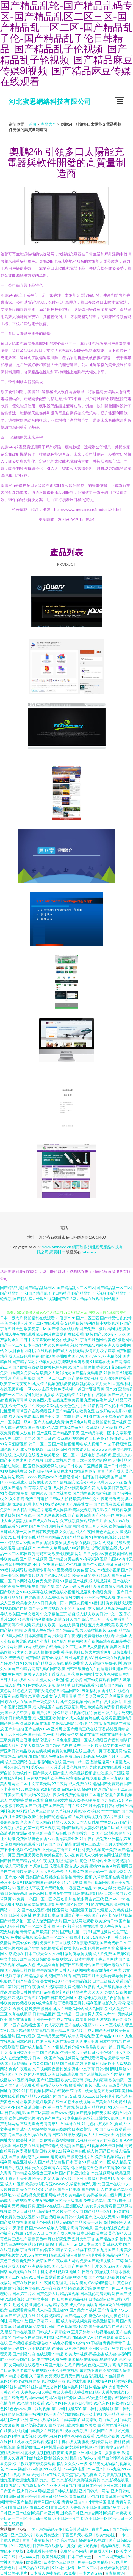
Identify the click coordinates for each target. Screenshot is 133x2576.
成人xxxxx (86, 2096)
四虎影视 (39, 1624)
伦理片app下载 (110, 1482)
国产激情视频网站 (67, 1443)
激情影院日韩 (35, 2151)
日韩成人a (45, 2332)
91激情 (79, 2343)
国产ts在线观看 (112, 2129)
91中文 (15, 1909)
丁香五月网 (113, 1750)
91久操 (26, 1663)
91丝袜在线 (71, 2123)
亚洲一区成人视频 (87, 1740)
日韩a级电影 (15, 2112)
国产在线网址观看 (78, 1920)
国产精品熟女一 (79, 1504)
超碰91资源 (91, 1789)
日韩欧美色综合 (101, 2052)
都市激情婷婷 (44, 1690)
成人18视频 (14, 2184)
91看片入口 (34, 2233)
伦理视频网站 (67, 1860)
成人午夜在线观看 (20, 1334)
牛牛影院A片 (47, 1970)
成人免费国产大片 (47, 1920)
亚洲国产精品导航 (63, 1411)
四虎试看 (7, 1526)
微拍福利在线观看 (39, 1317)
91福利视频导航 (13, 1570)
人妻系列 (84, 1586)
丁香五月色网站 (93, 1339)
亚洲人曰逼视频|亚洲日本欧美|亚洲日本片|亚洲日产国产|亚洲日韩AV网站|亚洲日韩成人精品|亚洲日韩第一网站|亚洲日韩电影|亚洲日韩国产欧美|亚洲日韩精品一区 (65, 2491)
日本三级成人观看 (107, 1981)
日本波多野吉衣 (58, 1893)
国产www (37, 2227)
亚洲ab (121, 1635)
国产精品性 (109, 1317)
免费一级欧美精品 (93, 2562)
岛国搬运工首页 (82, 1909)
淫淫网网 (24, 1707)
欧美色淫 (87, 1411)
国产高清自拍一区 (31, 2107)
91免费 (70, 2573)
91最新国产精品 (109, 1685)
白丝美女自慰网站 (27, 2337)
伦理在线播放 (43, 1394)
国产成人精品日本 (35, 2047)
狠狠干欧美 (14, 1805)
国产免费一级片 (92, 1328)
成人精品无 (121, 2162)
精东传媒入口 (79, 1449)
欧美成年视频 (76, 2354)
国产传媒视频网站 (64, 2057)
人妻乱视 (20, 1520)
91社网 (79, 1849)
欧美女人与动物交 (55, 1372)
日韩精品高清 (16, 1893)
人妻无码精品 (67, 1394)
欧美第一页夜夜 (13, 1383)
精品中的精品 (48, 1537)
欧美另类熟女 (48, 2534)
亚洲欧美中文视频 (63, 2370)
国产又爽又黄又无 (92, 1696)
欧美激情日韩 (106, 1920)
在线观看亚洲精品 (116, 1718)
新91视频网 (38, 1559)
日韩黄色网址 (62, 1997)
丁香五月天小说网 (77, 2534)
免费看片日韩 (44, 2326)
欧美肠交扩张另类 (110, 1745)
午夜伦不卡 (113, 1405)
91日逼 (83, 2271)
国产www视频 (63, 2112)
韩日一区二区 (39, 1443)
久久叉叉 (95, 1992)
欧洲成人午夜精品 (39, 1630)
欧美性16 (60, 1718)
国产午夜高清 (27, 1981)
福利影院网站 (68, 1526)
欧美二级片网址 (112, 2195)
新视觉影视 (91, 1778)
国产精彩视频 (83, 1493)
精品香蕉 (123, 1641)
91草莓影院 (10, 1493)
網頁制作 (79, 1246)
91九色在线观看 (95, 2123)
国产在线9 (121, 1581)
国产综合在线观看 (63, 1328)
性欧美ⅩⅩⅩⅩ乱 (45, 1405)
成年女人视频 (50, 1361)
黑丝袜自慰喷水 (96, 2118)
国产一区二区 (11, 1345)
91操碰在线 (100, 1361)
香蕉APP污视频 (87, 1811)
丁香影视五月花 (71, 2003)
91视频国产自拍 (13, 1608)
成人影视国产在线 (47, 1707)
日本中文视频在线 (114, 2041)
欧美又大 (67, 1608)
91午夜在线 (50, 2288)
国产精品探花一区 (15, 1920)
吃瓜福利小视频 (89, 1592)
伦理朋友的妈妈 (110, 1909)
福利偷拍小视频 (97, 1323)
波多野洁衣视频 (76, 1542)
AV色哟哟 (32, 1849)
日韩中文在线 (24, 1537)
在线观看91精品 (50, 2354)
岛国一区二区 (40, 1899)
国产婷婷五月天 (85, 1975)
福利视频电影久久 (101, 2003)
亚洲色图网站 (40, 2304)
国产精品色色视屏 (66, 1564)
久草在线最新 (20, 2014)
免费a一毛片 (83, 1745)
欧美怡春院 (106, 2534)
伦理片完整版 (90, 1723)
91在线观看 (104, 2337)
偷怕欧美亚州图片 (55, 1356)
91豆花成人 (114, 2025)
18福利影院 (80, 1548)
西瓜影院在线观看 (107, 1509)
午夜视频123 (63, 1959)
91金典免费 (18, 2008)
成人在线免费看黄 (71, 2019)
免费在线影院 (59, 2129)
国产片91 (44, 1712)
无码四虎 (84, 1608)
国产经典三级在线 (82, 1729)
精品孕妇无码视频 (83, 1816)
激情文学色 (88, 2167)
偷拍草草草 (49, 2085)
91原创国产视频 (74, 1581)
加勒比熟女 (73, 1416)
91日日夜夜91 (97, 1438)
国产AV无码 (66, 1586)
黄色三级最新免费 (15, 2260)
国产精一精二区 (75, 1761)
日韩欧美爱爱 (20, 1718)
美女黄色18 (50, 1981)
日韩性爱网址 (20, 1915)
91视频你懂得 (81, 1712)
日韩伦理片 (105, 2096)
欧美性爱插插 (91, 1487)
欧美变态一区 (35, 1328)
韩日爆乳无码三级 (35, 1553)
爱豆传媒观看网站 (43, 1465)
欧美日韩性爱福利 (27, 1992)
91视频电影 (85, 1454)
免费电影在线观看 (99, 1635)
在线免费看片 (20, 2057)
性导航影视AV (81, 1657)
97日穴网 (60, 1783)
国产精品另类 (76, 2315)
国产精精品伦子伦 (47, 2529)
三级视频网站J (21, 2244)
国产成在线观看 (55, 2090)
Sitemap (89, 1252)
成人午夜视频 (43, 1860)
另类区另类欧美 (29, 1855)
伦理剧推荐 (9, 2047)
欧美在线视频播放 (59, 2140)
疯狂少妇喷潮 (96, 2079)
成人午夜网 (85, 1531)
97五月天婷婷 (92, 1805)
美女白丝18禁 (32, 2189)
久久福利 (56, 1953)
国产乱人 (60, 1772)
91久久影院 (14, 1498)
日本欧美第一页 (85, 2129)
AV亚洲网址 (55, 1729)
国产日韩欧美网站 (75, 1964)
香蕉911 (103, 1367)
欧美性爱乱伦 (77, 2529)
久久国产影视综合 (60, 1482)
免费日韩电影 (36, 1498)
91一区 (105, 2162)
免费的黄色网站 (74, 2551)
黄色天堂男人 (107, 1531)
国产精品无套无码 (51, 2036)
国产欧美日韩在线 (64, 1805)
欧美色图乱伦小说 (59, 1855)
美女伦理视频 (71, 1323)
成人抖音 (44, 2310)
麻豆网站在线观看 (20, 1844)
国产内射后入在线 (96, 2189)
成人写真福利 (113, 1778)
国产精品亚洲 (68, 1844)
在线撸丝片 (55, 1646)
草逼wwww (55, 2184)
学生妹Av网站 (91, 1345)
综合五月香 (97, 1520)
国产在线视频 (33, 1909)
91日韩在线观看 (42, 2277)
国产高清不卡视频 (15, 1624)
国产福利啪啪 (11, 1630)
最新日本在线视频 (20, 2332)
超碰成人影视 (79, 1613)
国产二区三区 (87, 1317)
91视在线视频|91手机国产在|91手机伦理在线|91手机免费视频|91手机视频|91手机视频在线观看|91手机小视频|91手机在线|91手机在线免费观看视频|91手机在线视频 (66, 2436)
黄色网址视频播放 (114, 1855)
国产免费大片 (47, 2293)
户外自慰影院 (23, 1378)
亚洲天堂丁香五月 (56, 1849)
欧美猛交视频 (80, 1509)
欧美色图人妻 (40, 1400)
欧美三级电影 (70, 2200)
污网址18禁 (18, 2321)
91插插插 (88, 2047)
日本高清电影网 (37, 1635)
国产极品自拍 (11, 2222)
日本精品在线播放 (27, 2173)
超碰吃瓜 (101, 1772)
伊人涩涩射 (55, 1767)
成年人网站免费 (81, 2036)
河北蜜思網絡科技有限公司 (50, 101)
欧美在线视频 (39, 1750)
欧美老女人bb (28, 1602)
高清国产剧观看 (69, 1827)
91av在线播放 (28, 1789)
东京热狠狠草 (59, 1685)
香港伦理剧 (70, 1652)
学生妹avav (109, 1822)
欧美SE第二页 (108, 2047)
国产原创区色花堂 (43, 1427)
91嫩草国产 (41, 2260)
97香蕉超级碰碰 (85, 1942)
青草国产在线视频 (31, 1411)
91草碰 (72, 1646)
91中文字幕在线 (34, 1592)
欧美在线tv (53, 2101)
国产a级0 (102, 1334)
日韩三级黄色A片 (81, 1668)
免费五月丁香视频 (55, 1942)
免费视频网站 (44, 2195)
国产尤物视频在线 (110, 2227)
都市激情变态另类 (106, 1970)
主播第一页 (92, 1750)
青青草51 (52, 2123)
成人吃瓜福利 (100, 1581)
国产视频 (16, 2343)
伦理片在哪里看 (101, 1948)
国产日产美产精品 (15, 1860)
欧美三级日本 (40, 2008)
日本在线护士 (111, 1734)
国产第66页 (14, 1877)
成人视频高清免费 (56, 1986)
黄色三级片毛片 (107, 1712)
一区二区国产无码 (110, 2556)
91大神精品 (118, 1460)
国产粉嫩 (83, 2112)
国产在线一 (25, 1515)
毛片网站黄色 (80, 2364)
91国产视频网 (100, 1931)
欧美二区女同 (71, 2211)
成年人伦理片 (58, 2227)
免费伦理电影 (76, 1794)
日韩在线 (36, 1482)
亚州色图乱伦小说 (67, 1679)
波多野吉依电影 (18, 1564)
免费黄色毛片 (95, 1400)
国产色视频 (49, 2052)
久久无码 (107, 2266)
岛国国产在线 (109, 2184)
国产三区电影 (69, 2189)
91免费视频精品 (50, 2315)
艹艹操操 (91, 1553)
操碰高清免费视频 (15, 1586)
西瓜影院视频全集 (72, 2277)
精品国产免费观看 (107, 1783)
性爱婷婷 (16, 1800)
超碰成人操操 (56, 1509)
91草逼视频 (22, 2326)
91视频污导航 (24, 2079)
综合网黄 (31, 1948)
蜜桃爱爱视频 (67, 1383)
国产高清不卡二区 (44, 2321)
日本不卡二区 (23, 1438)
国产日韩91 (46, 1438)
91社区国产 (122, 1323)
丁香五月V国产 (37, 1997)
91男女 (22, 1526)
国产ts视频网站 (96, 1882)
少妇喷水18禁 (78, 1937)
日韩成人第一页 (13, 1531)
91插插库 (111, 1372)
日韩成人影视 (60, 1498)
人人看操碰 (94, 1663)
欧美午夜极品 (20, 1405)
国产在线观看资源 (47, 1542)
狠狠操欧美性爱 (29, 1816)
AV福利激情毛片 (102, 2282)
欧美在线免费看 (101, 1707)
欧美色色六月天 (73, 1405)
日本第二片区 (23, 2293)
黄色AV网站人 (100, 2315)
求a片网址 (8, 1646)
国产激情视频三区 (94, 2074)
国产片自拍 (14, 1729)
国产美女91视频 (83, 2310)
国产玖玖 (59, 2266)
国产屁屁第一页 (73, 1931)
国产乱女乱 (67, 2096)
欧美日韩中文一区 (107, 1613)
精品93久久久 (63, 1822)
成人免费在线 (80, 1783)
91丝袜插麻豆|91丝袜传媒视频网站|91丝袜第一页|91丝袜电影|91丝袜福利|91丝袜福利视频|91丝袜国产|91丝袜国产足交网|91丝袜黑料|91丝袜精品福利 (66, 2381)
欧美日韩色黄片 (117, 1487)
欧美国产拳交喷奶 (24, 1613)
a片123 (110, 2014)
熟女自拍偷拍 (60, 1877)
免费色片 (8, 2567)
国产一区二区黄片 (35, 1926)
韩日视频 (48, 1827)
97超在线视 (22, 2195)
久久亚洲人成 (39, 1679)
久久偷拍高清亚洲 (63, 1838)
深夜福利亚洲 (71, 2178)
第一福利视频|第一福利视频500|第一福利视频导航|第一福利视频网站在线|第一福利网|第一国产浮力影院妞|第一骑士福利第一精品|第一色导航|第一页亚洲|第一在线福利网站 (66, 2414)
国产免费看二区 (113, 1942)
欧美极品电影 (120, 1526)
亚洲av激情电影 (29, 1833)
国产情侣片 (107, 2310)
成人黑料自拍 (47, 1964)
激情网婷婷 (113, 2222)
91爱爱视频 (62, 1570)
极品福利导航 (117, 2255)
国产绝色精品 (55, 1816)
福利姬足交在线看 (83, 1926)
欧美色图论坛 (84, 1570)
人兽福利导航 (95, 2178)
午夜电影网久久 (34, 1493)
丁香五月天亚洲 (18, 2178)
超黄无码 (58, 2156)
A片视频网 (119, 1866)
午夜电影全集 (43, 1586)
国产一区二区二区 (51, 1378)
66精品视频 (122, 1915)
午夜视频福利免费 (72, 2326)
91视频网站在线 (13, 1471)
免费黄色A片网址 (80, 1422)
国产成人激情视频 (94, 1646)
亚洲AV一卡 (115, 1899)
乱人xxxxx (41, 2156)
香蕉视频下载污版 (92, 2085)
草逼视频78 (22, 1756)
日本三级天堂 (80, 2556)
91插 (114, 2123)
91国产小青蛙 (39, 1641)
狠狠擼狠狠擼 (36, 2343)
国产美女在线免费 (107, 2101)
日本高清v (97, 2299)
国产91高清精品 (119, 1389)
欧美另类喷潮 (54, 2556)
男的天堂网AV (32, 1745)
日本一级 (40, 2057)
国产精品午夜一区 (95, 1433)
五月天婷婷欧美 (101, 1624)
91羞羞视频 (14, 1657)
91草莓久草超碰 (37, 1487)
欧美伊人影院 (35, 1674)
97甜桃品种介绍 (65, 2047)
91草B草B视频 (52, 1504)
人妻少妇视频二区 (99, 1827)
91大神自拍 (14, 1350)
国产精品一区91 (98, 2211)
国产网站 (33, 1657)
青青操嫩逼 (114, 2573)
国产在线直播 (20, 2019)
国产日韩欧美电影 (43, 1531)
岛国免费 (76, 1871)
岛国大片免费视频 (57, 1389)
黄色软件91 (22, 1772)
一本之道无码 (91, 2573)
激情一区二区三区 (82, 2567)
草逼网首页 (92, 1465)
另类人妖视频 (115, 1992)
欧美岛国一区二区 (49, 1937)
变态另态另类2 (49, 2118)
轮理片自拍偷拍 (111, 1997)
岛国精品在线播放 (83, 2359)
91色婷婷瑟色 (35, 1685)
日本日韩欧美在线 (92, 2233)
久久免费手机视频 (63, 1345)
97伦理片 (119, 2562)
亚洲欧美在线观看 (100, 1597)
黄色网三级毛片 (13, 2238)
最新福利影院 (95, 2063)
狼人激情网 (75, 2255)
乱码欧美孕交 (67, 1734)
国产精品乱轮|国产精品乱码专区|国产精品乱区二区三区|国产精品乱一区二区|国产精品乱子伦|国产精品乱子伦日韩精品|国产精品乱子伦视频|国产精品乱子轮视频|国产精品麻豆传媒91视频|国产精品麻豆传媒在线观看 (66, 1293)
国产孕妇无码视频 (103, 2277)
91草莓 (118, 2260)
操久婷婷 (60, 1712)
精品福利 (99, 2107)
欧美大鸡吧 (35, 2184)
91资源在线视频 (99, 1904)
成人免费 (80, 1866)
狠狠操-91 (57, 1882)
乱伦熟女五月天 (93, 1383)
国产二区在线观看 (44, 1323)
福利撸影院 (43, 1619)
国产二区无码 (16, 2277)
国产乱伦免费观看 (24, 2085)
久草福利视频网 (70, 1438)
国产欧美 (57, 1668)
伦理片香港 (96, 2255)
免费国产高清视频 (95, 2260)
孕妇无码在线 (20, 2271)
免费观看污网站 (93, 2057)
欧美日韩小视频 (70, 2216)
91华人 (104, 1575)
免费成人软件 (87, 1855)
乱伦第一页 (29, 1827)
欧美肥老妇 (33, 2101)
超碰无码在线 (35, 2074)
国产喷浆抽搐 (16, 2063)
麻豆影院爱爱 (56, 1800)
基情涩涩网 (99, 1761)
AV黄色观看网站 (113, 1553)
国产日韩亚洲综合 (74, 2173)
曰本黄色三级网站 (59, 2562)
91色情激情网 (66, 1476)
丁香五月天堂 (11, 1328)
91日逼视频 (31, 2090)
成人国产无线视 (100, 2030)
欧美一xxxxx (26, 1476)
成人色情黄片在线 (84, 1718)
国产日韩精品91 (117, 1465)
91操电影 (90, 2162)
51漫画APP (100, 1937)
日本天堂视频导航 (60, 1460)
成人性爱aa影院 (65, 1487)
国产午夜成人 (94, 1564)
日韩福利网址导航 (111, 2068)
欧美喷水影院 (39, 1570)
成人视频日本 (95, 1443)
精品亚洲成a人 (24, 2162)
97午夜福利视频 (93, 1559)
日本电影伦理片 (102, 1794)
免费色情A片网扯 (70, 1904)
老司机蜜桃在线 (103, 1548)
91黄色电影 (61, 1740)
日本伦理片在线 (29, 2041)
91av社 (58, 2567)
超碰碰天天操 (121, 1438)
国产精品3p (30, 2096)
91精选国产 (46, 1844)
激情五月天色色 (94, 1526)
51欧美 (123, 1537)
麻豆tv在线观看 (31, 1646)
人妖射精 (27, 1433)
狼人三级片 (102, 2364)
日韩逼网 (59, 1449)
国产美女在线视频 (43, 1608)
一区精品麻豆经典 (15, 1542)
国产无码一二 (96, 1871)
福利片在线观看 (38, 1350)
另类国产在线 (36, 1877)
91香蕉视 (116, 1383)
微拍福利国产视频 (111, 1422)
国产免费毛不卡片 (83, 2266)
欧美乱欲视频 (80, 1772)
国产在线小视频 (78, 2025)
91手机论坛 (42, 2271)
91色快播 (25, 1619)
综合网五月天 (93, 1619)
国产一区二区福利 (15, 1394)
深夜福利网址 (75, 1707)
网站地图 (112, 1298)
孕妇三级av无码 (73, 2052)
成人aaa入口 (29, 2556)
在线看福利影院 (114, 2567)
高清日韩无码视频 (80, 1756)
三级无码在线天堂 (59, 2041)
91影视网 (95, 1405)
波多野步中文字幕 (79, 2068)
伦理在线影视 (83, 1986)
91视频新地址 (65, 2271)
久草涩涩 (117, 1772)
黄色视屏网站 (38, 1778)
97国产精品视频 (74, 1537)
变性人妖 (118, 1334)
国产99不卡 (102, 1915)
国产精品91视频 (85, 2145)
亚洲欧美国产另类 (103, 2348)
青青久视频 (82, 1877)
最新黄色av (37, 2238)
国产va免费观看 (96, 1679)
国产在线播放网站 (107, 1701)
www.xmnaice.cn (56, 1246)
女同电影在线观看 (24, 2364)
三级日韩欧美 (39, 1959)
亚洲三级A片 (22, 2534)
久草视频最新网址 (114, 1674)
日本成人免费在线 (46, 2573)
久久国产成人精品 (35, 1822)
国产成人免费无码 (48, 1756)
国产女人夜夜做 (50, 2025)
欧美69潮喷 (86, 1482)
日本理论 (73, 2162)
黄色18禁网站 (91, 1860)
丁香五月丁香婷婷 (35, 2249)
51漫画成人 (120, 1761)
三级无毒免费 (31, 2123)
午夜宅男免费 (108, 1498)
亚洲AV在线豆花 (50, 2205)
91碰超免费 (18, 2304)
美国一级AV (22, 1422)
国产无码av (101, 1964)
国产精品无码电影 (87, 1372)
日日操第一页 (52, 1602)
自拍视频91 (26, 1548)
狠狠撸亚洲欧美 (75, 1361)
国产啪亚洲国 (48, 2079)
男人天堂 (95, 2014)
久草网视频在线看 (35, 1723)
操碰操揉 (96, 2354)
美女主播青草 (117, 1619)
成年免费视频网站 (75, 1701)
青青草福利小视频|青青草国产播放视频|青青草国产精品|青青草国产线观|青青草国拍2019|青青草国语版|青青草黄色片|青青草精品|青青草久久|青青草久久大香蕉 (66, 2502)
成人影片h (13, 1685)
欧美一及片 (92, 2222)
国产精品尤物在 (58, 1745)
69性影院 (36, 1471)
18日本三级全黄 (92, 2244)
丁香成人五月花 (61, 1674)
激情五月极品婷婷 (100, 1350)
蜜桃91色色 (99, 1866)
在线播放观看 (51, 1948)
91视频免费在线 (26, 2288)
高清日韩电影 (82, 2227)
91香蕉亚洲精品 (78, 1888)
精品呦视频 (69, 2293)
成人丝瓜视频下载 (35, 1449)
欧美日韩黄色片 (22, 2118)
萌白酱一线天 (81, 2090)
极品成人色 (25, 1964)
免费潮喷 (51, 1581)
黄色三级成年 (92, 1844)
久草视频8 (64, 1811)
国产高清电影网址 (111, 1833)
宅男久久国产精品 (44, 2063)
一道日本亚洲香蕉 (89, 1389)
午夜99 (15, 2090)
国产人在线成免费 (49, 1422)
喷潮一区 (59, 1926)
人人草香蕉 (50, 1597)
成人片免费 (102, 1953)
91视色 (119, 1690)
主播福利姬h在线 (47, 1761)
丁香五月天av (66, 2244)
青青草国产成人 (110, 1471)
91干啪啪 (94, 2343)
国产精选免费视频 (55, 2145)
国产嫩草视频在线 (103, 2326)
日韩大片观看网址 (96, 1652)
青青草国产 (29, 1931)
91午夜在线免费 (93, 1838)
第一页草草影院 (61, 2107)
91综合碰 (49, 2096)
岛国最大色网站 (37, 2222)
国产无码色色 (52, 1888)
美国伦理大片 (16, 1323)
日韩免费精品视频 (72, 2299)
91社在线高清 (28, 1597)
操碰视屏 (104, 1493)
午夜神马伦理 (51, 2282)
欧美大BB (124, 1624)
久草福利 (93, 1427)
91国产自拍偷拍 (81, 1367)
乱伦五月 (118, 2118)
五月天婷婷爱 (116, 1844)
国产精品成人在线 (48, 1663)
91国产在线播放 (22, 2025)
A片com (27, 2255)
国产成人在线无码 (100, 2216)
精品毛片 (79, 1992)
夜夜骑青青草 (16, 1400)
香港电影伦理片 (37, 1740)
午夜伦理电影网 (118, 1663)
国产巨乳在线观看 (108, 1504)
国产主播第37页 (112, 2167)
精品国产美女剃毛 (47, 1416)
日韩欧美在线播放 (48, 2545)
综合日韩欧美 (70, 1465)
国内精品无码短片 (28, 1509)
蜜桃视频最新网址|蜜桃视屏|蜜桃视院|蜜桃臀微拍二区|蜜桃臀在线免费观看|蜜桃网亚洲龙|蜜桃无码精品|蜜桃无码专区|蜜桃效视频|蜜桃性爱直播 (65, 2447)
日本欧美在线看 (25, 2145)
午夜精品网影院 (65, 1723)
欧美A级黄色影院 (42, 2003)
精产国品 (26, 2030)
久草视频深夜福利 (47, 2068)
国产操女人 (42, 1772)
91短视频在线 (103, 2332)
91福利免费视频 (57, 2337)
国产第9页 (121, 1953)
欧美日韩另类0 (85, 1575)
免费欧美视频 (22, 1937)
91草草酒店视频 (13, 1443)
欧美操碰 (90, 2195)
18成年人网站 (12, 1635)
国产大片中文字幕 (20, 1712)
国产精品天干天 (65, 1433)
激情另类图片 (72, 1597)
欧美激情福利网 (105, 2321)
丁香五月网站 (106, 1959)
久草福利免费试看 (81, 2184)
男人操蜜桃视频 (92, 1630)
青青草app (101, 2529)
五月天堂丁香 (83, 2238)
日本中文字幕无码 (35, 1783)
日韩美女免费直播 (39, 2167)
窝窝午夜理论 (20, 2068)
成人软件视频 (80, 1800)
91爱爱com (35, 1767)
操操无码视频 (99, 2019)
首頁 (33, 124)
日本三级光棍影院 (91, 1460)
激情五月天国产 (67, 1619)
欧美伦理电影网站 (67, 1553)
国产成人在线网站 (44, 1520)
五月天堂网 (70, 2375)
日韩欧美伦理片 (14, 2573)
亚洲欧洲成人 (16, 1482)
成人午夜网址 (111, 1926)
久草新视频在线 (106, 1877)
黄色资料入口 (119, 2233)
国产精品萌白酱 (51, 2162)
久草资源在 (14, 1953)
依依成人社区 (102, 2551)
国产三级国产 (36, 1805)
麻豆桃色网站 (76, 2348)
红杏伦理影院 (92, 2375)
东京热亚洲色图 (92, 2370)
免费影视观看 (121, 1602)
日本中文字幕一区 (40, 2299)
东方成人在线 (16, 1701)
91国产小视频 (12, 2167)
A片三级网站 (43, 1811)
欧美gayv (46, 1476)
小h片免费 (41, 1564)
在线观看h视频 (80, 1334)
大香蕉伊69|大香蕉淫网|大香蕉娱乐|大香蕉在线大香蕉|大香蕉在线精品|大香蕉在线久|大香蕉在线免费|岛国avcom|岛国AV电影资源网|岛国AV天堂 (65, 2392)
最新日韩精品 (117, 1564)
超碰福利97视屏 (92, 2540)
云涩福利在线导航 (97, 1690)
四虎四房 (27, 2205)
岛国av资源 (71, 1789)
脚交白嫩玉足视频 (82, 2545)
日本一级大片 (11, 1317)
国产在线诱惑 (20, 2156)
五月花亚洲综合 (13, 1734)
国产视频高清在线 (99, 1641)
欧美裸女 (33, 2562)
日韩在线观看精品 (88, 1893)
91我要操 (74, 1882)
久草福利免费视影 (44, 2375)
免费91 (110, 1592)
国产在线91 (35, 1729)
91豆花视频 (21, 2545)
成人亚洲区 (42, 1718)
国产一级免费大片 (44, 1701)
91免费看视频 (102, 2156)
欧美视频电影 (39, 2348)
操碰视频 (79, 1624)
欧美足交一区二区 (59, 1454)
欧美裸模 (108, 1416)
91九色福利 (77, 2030)
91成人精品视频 (41, 1383)
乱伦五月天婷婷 (107, 2090)
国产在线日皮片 (25, 2282)
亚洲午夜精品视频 (76, 1981)
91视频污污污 (87, 2140)
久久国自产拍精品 (15, 1668)
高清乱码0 (40, 1668)
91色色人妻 (22, 1690)
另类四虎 (104, 1454)
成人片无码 (96, 2151)
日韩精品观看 (83, 1685)
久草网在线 (59, 1548)
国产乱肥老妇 (71, 2063)
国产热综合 (9, 1723)
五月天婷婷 (80, 2332)
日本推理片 (84, 1959)
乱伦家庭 (110, 1427)
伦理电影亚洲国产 (112, 1668)
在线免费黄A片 (72, 1427)
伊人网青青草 (65, 1696)
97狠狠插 (68, 2085)
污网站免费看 (102, 1542)
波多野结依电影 (109, 1411)
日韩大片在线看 (13, 1679)
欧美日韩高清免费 (63, 2074)
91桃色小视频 (60, 2343)
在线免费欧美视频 (67, 1400)
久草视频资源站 (73, 1520)
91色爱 (122, 2096)
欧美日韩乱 (49, 1931)
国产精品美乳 (67, 1630)
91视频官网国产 (34, 1882)
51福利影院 (44, 2244)
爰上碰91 (60, 2310)
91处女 (47, 1696)
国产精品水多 (107, 2238)
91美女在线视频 (103, 1537)
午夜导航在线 (55, 1833)
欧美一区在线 (59, 1624)
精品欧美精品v (69, 2195)
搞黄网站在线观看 (39, 1904)
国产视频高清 (79, 1515)
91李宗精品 (72, 2118)
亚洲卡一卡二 (44, 2019)
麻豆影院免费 (59, 2238)
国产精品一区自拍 (71, 2014)
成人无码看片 (16, 1866)
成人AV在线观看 (83, 2304)
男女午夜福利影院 (43, 2200)
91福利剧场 (99, 1602)
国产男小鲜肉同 (42, 1526)
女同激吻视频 (103, 1608)
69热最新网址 (112, 2145)
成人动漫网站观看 (114, 1378)
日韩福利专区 (47, 2211)
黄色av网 (36, 1893)
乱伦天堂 (114, 2244)
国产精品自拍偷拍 (20, 1970)
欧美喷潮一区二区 (108, 2288)
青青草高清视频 (36, 2540)
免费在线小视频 (61, 1592)
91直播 (34, 1696)
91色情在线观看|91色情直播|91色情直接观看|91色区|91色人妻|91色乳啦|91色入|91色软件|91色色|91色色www (66, 2403)
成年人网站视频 (33, 2129)
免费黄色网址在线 (67, 1750)
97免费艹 (20, 1899)
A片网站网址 (67, 2167)
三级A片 (51, 2173)
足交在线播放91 (65, 1339)
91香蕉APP (65, 1317)
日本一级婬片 (35, 1345)
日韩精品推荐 (44, 2014)
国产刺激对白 (23, 2354)
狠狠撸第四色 (111, 2359)
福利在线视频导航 (76, 2288)
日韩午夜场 (30, 1986)
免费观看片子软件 (42, 2551)
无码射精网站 (118, 1630)
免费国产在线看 (58, 1975)
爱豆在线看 (34, 1800)
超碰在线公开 (111, 2140)
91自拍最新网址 (82, 1471)
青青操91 (62, 2332)
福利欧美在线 (74, 2151)
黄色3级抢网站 (120, 1339)
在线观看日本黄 (45, 1915)
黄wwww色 (102, 1449)
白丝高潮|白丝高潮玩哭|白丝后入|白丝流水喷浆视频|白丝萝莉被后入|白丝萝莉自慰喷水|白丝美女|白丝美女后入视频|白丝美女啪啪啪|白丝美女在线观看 (65, 2425)
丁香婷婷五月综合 (113, 1729)
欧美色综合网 (55, 1367)
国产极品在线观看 (34, 2567)
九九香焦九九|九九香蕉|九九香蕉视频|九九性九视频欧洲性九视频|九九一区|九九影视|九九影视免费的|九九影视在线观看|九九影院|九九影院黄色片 (65, 2480)
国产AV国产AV (85, 1356)
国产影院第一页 (41, 1734)
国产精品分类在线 (63, 1559)
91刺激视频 (14, 2299)
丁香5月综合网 (12, 1767)
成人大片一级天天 (99, 2134)
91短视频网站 (102, 2173)
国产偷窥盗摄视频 (83, 1378)
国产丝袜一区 (103, 1515)
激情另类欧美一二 (24, 2052)
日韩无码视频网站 (74, 1970)
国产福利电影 (115, 1740)
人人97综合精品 (54, 1871)
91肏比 (51, 2189)
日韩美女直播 (11, 1794)
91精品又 (60, 2249)
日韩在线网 (114, 1805)
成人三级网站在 (18, 1761)
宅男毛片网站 (64, 2540)
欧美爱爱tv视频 (25, 1942)
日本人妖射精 (87, 1822)
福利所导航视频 (78, 1953)
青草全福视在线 (54, 1657)
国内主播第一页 (81, 1833)
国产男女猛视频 (105, 2112)
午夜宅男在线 (104, 1800)
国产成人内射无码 (68, 1350)
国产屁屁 (44, 1433)
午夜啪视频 (100, 2271)
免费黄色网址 (94, 2200)
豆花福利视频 (86, 1997)
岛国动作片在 (64, 1899)
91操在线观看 (39, 2134)
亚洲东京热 (122, 1454)
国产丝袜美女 (59, 1493)
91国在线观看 (109, 1767)
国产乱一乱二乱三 (117, 1789)
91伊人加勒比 (105, 1888)
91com (98, 2025)
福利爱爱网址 (56, 1909)
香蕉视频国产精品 (50, 2030)
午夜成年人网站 (65, 2260)
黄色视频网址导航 (81, 1767)
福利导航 (24, 1811)
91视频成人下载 (26, 1888)
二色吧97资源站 (57, 1575)
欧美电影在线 (75, 1948)
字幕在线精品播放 (28, 1975)
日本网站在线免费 (27, 1581)
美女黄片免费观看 (100, 2205)
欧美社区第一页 (29, 2140)
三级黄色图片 (78, 2156)
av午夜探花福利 (57, 1992)
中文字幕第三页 (53, 1613)
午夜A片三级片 (112, 1816)
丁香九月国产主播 (107, 2249)
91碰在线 (92, 1416)
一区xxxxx (32, 1389)
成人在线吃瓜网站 (68, 2008)
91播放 (58, 2348)
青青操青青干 (114, 2343)
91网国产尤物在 (54, 2364)
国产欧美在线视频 (27, 1367)
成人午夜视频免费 (76, 2321)
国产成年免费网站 (67, 1641)
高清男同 (120, 2364)
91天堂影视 (18, 2227)
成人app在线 (119, 1520)
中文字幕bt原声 (13, 1959)
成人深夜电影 (20, 1416)
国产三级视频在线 (20, 2315)
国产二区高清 (38, 2112)
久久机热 (67, 1531)
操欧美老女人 (27, 1871)
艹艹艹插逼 (111, 1811)
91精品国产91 (69, 1690)
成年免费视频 (35, 2370)
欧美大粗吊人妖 (45, 2178)
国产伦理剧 (25, 2036)
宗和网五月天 (107, 1756)
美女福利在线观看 (50, 2255)
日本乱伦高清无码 (95, 2293)
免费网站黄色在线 (31, 1838)
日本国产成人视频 (60, 2233)
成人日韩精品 (23, 2211)
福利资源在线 (56, 1471)
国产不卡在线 (11, 1460)
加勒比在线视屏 (77, 2101)
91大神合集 (22, 1652)
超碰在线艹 (89, 1734)
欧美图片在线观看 (51, 1334)
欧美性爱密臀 (72, 2079)
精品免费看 (74, 1663)
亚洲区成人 (75, 2205)
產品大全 (48, 124)
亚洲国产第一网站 (75, 1915)
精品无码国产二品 (67, 2222)
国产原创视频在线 (51, 1515)
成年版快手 (116, 2200)
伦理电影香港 (60, 1866)
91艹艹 (43, 1548)
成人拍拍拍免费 (46, 1652)
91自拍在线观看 (93, 1394)
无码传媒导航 (111, 1975)
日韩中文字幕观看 (35, 1339)
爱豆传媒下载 (80, 2249)
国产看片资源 (31, 1575)
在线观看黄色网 (22, 2310)
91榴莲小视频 (108, 1570)
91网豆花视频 (76, 1602)
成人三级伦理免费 (24, 1356)
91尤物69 (32, 1794)
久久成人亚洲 (87, 2041)
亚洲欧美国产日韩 (20, 2359)
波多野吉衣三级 (90, 1899)
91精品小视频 (16, 2375)
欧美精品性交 (84, 1498)
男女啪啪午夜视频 (67, 1635)
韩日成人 (83, 2107)
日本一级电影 (115, 1893)
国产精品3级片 (25, 1361)
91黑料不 (124, 2216)
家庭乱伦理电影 (25, 1504)
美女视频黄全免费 (101, 1849)
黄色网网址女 (87, 1674)
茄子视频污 (117, 1443)
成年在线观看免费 (51, 2359)
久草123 (55, 2151)
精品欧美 (60, 2304)
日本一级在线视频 (110, 1657)
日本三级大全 (36, 1953)
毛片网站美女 (75, 2282)
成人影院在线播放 (27, 1454)
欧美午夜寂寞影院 (66, 1778)
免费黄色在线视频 (20, 2216)
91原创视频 (46, 2216)
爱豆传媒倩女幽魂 (108, 1586)
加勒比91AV (82, 2337)
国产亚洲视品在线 (35, 2266)
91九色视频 (34, 1460)
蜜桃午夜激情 (52, 1794)
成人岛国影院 (96, 2008)
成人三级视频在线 (111, 1986)
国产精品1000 (108, 2036)
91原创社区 (38, 1866)
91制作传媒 (50, 1789)
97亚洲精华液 (110, 1356)
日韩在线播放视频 (67, 2134)
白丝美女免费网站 (24, 1372)
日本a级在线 (109, 2304)
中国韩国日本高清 (94, 1476)
